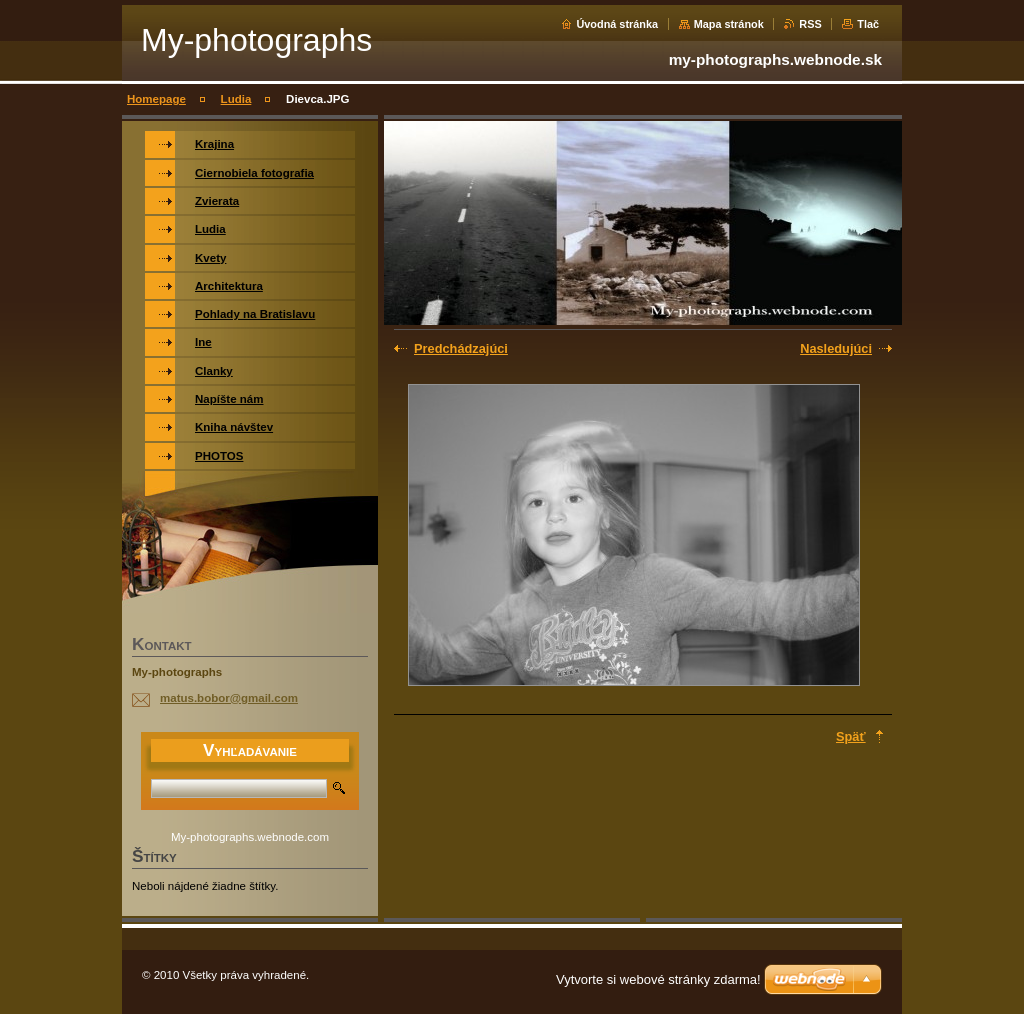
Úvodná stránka (617, 24)
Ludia (236, 99)
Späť (851, 736)
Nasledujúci (836, 348)
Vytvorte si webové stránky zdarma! (658, 979)
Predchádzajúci (461, 348)
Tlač (868, 24)
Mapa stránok (729, 24)
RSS (810, 24)
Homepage (156, 99)
